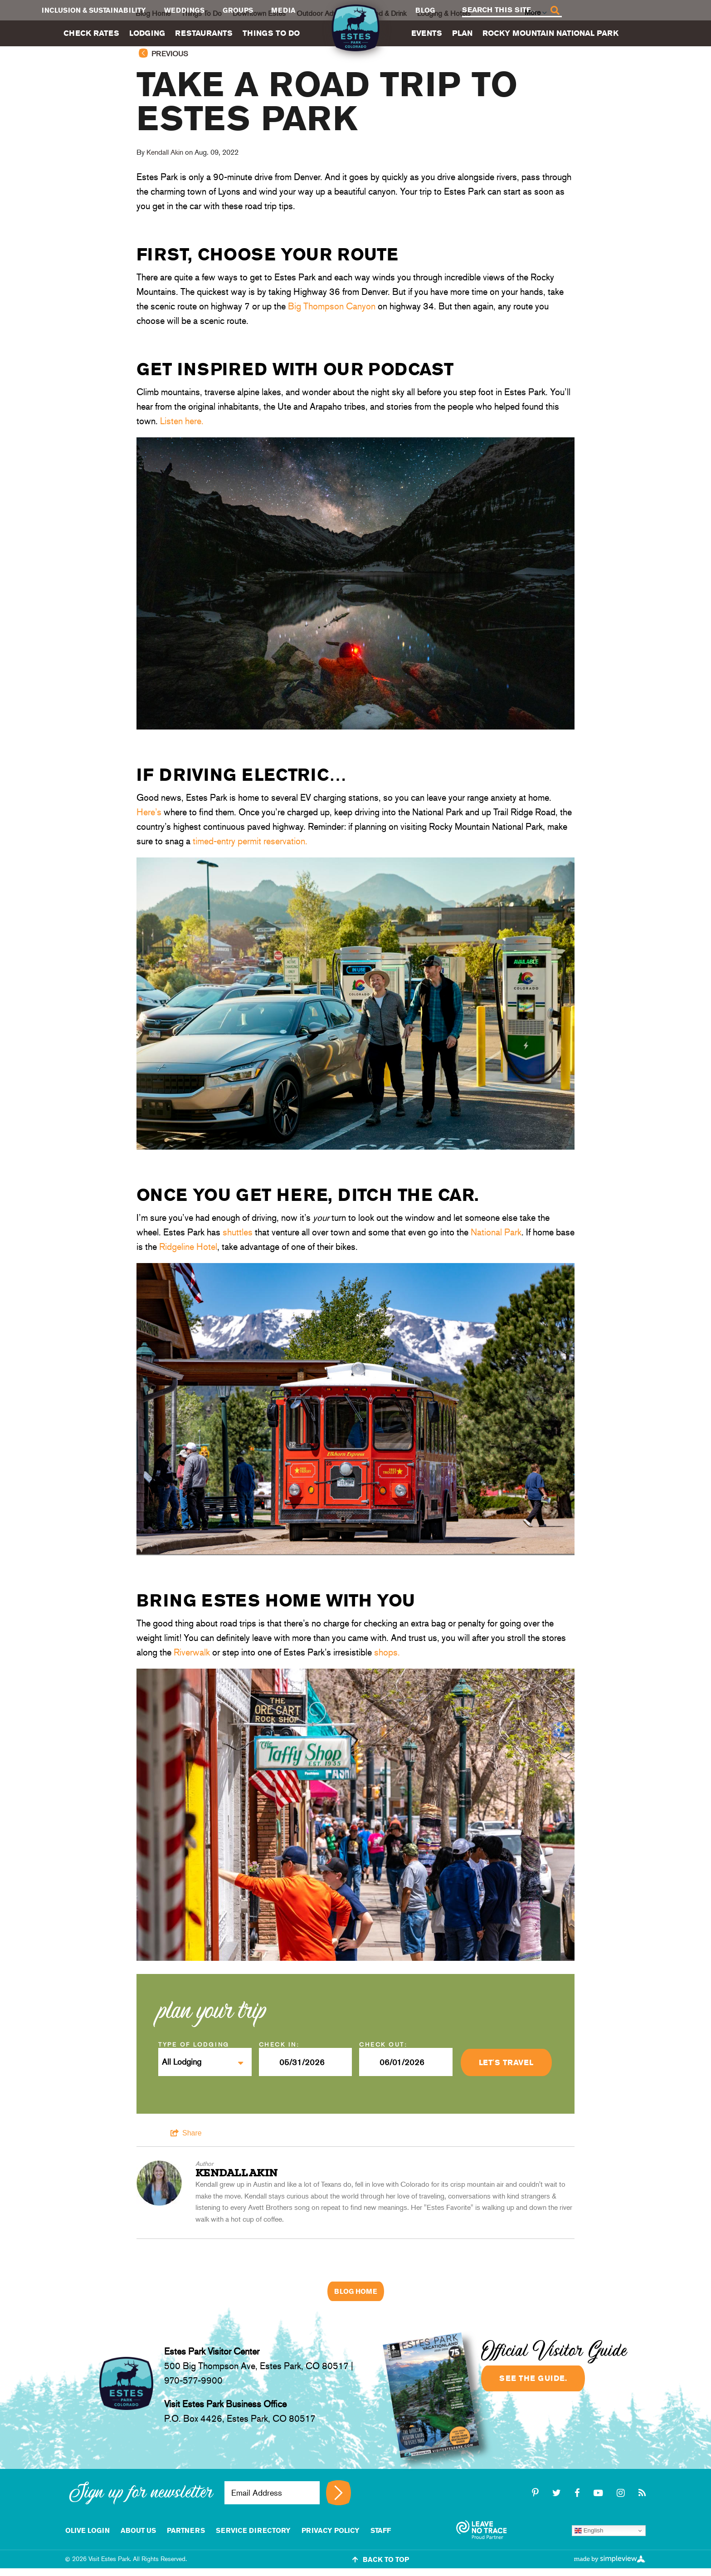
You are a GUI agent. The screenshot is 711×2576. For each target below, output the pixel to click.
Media (283, 10)
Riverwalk (192, 1652)
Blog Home (355, 2291)
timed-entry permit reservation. (250, 841)
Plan (462, 33)
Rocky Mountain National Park (550, 33)
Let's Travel (506, 2062)
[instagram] (622, 2493)
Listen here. (182, 421)
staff (380, 2530)
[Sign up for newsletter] (338, 2492)
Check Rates (91, 33)
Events (426, 33)
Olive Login (87, 2530)
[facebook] (579, 2493)
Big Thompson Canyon (331, 306)
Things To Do (271, 33)
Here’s (148, 812)
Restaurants (204, 33)
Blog (425, 10)
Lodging (147, 33)
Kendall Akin (164, 152)
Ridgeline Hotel (188, 1246)
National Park (496, 1232)
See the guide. (533, 2378)
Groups (238, 10)
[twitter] (558, 2493)
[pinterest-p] (536, 2493)
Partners (186, 2530)
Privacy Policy (331, 2530)
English (589, 2530)
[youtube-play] (600, 2493)
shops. (387, 1652)
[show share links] (186, 2133)
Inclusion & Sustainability (94, 10)
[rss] (642, 2493)
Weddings (184, 10)
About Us (138, 2530)
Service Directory (253, 2530)
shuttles (238, 1232)
